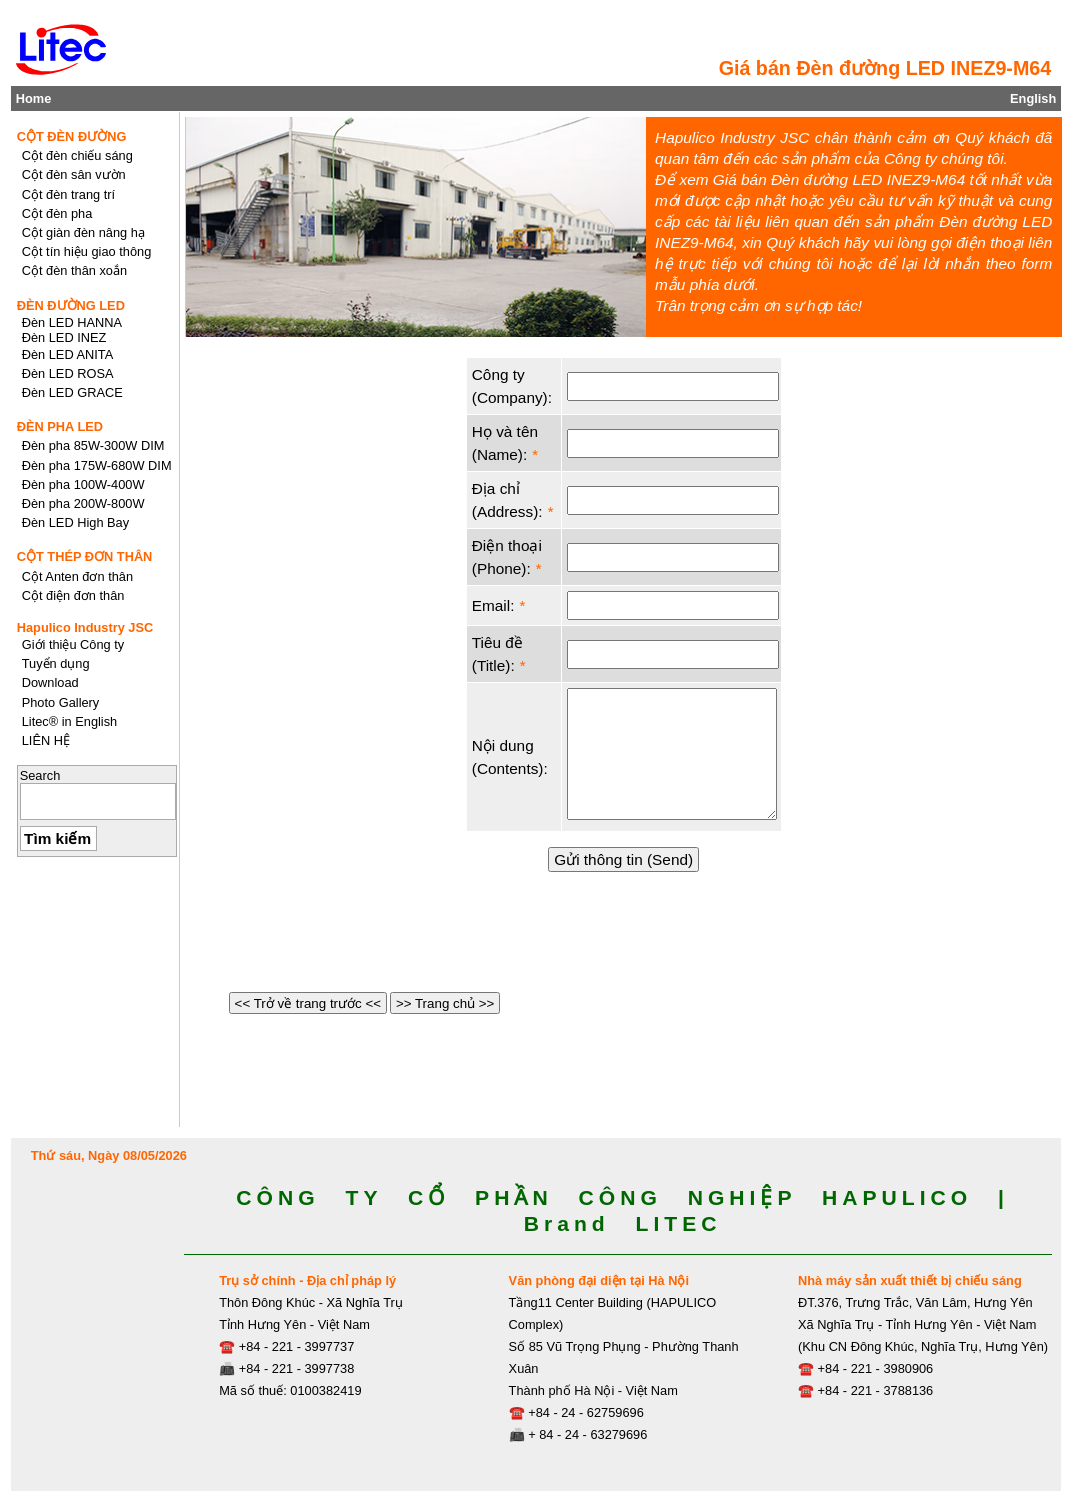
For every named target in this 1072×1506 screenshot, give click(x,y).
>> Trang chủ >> (445, 1003)
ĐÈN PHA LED (60, 426)
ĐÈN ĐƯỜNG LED (71, 305)
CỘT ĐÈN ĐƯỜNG (72, 136)
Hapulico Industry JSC (85, 627)
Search (40, 775)
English (1033, 98)
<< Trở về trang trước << (308, 1003)
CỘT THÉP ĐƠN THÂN (85, 556)
